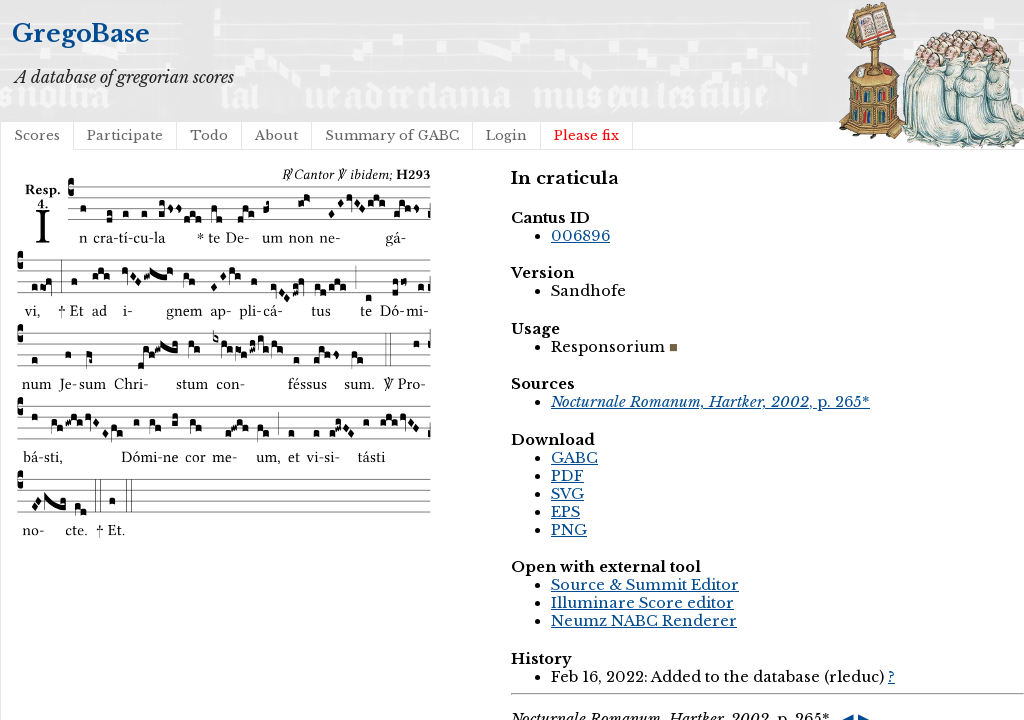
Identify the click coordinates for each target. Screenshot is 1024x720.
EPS (565, 512)
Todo (209, 135)
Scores (37, 135)
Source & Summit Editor (645, 585)
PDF (567, 476)
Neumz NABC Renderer (644, 621)
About (276, 135)
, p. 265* (710, 402)
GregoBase (81, 33)
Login (506, 135)
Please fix (586, 135)
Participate (125, 135)
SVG (567, 494)
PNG (569, 530)
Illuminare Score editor (642, 603)
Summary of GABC (392, 135)
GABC (574, 458)
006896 (580, 236)
